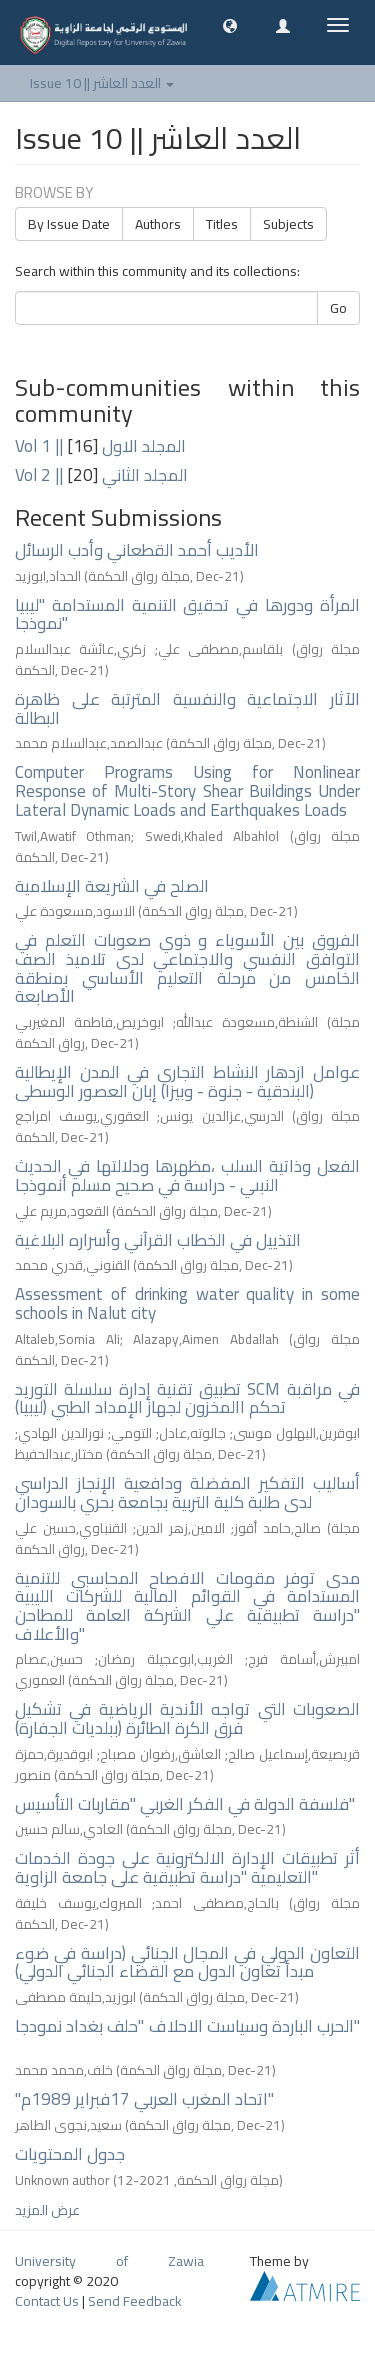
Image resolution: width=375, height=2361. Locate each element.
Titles (222, 224)
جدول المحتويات (70, 2154)
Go (338, 308)
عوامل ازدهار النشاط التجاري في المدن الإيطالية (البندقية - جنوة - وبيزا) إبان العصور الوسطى (187, 1081)
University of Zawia (109, 2261)
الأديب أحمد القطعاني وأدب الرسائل (137, 550)
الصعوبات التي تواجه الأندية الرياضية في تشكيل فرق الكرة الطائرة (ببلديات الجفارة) (187, 1718)
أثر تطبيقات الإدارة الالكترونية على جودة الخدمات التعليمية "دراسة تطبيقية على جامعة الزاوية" (187, 1867)
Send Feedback (135, 2301)
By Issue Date (69, 224)
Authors (158, 224)
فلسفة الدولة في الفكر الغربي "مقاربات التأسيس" (185, 1804)
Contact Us (47, 2301)
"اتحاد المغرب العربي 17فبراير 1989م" (144, 2099)
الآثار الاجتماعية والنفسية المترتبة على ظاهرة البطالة (187, 708)
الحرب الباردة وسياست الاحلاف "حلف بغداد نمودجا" (187, 2026)
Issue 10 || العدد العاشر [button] (102, 83)
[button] (230, 25)
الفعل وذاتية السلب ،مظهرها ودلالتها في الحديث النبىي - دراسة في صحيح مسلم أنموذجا (187, 1175)
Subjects (288, 224)
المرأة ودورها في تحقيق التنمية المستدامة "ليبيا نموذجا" (187, 614)
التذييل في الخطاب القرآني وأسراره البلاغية (158, 1240)
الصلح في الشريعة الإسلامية (112, 886)
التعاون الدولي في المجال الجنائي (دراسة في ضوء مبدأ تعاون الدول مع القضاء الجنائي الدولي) (187, 1962)
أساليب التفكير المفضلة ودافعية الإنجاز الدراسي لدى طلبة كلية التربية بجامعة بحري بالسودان (187, 1492)
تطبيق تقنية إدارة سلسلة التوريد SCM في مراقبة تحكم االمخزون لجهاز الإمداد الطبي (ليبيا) (187, 1398)
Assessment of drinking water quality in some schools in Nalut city (187, 1303)
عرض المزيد (47, 2210)
